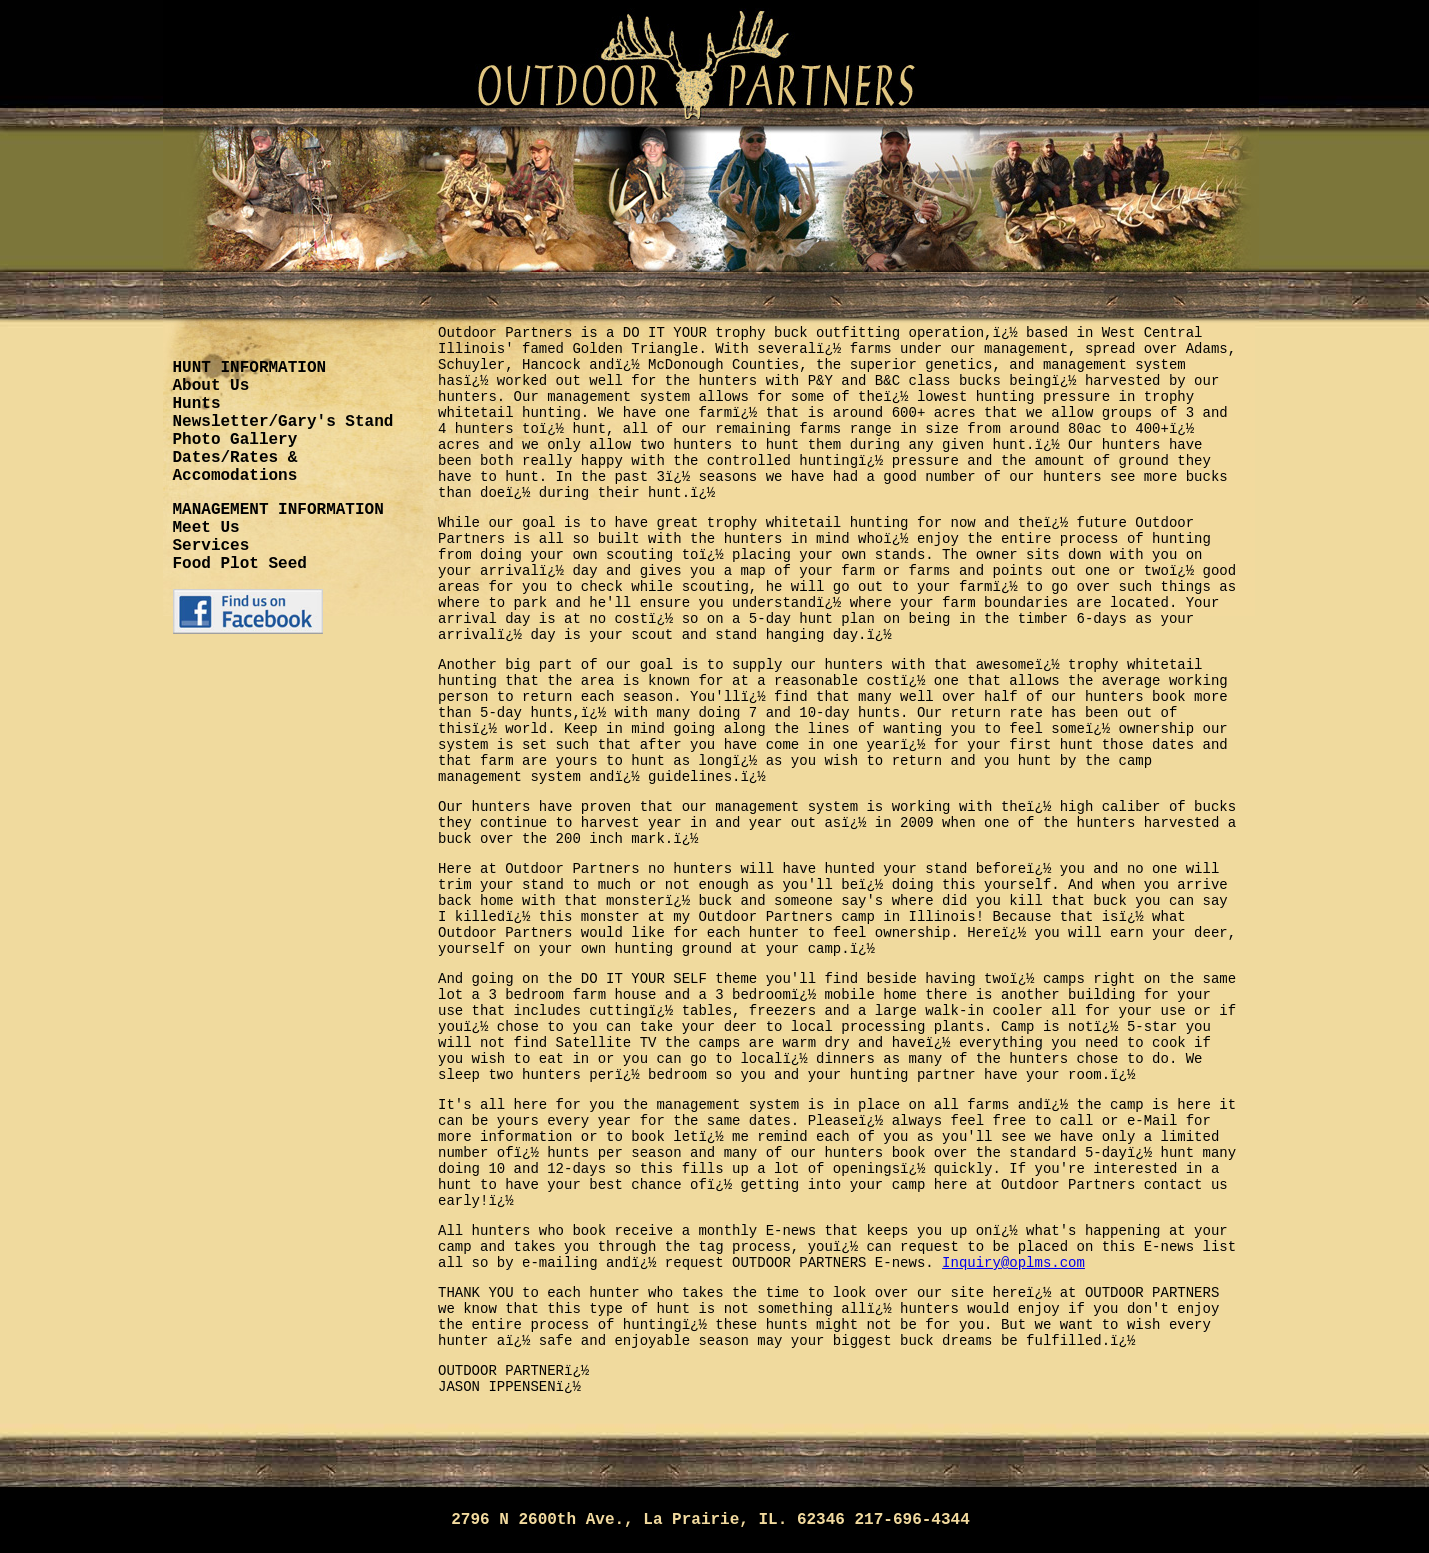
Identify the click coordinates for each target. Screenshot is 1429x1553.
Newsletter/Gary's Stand (283, 422)
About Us (211, 386)
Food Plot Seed (240, 564)
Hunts (197, 404)
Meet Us (206, 528)
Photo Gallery (235, 440)
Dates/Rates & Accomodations (235, 467)
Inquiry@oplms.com (1013, 1263)
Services (211, 546)
